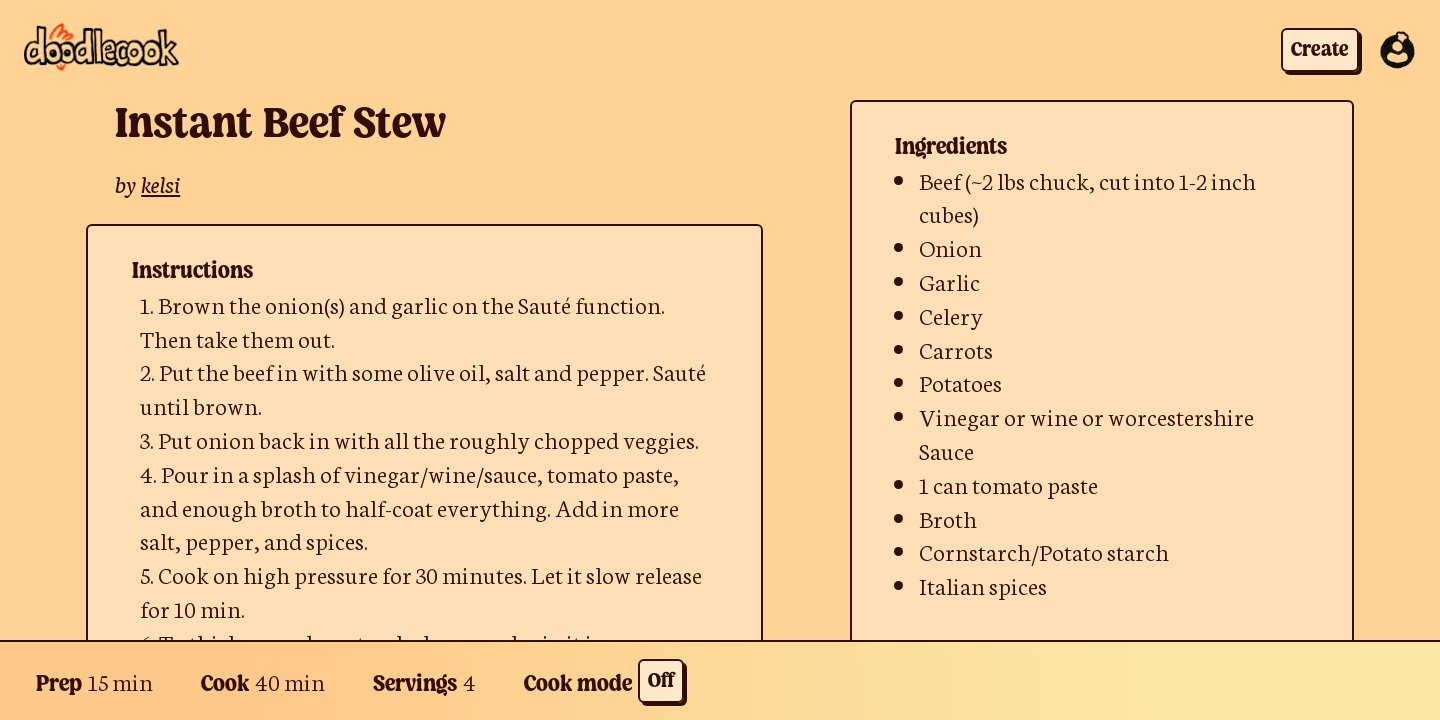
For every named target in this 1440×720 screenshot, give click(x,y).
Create (1320, 50)
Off (661, 681)
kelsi (160, 182)
